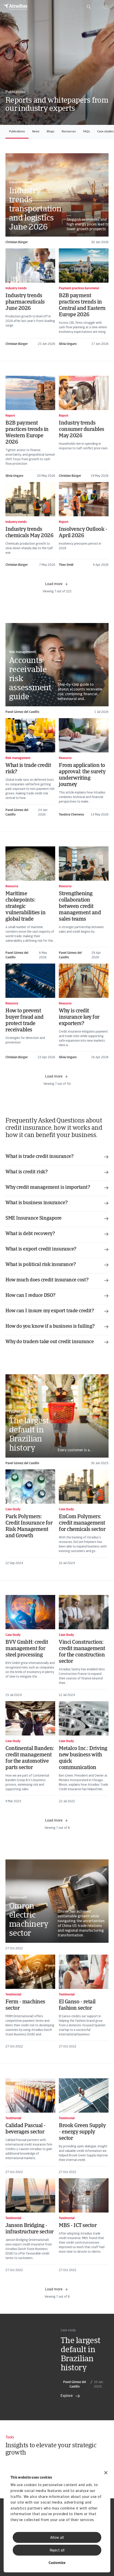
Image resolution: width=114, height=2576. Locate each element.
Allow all (57, 2538)
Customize (57, 2563)
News (36, 131)
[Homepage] (15, 7)
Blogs (51, 131)
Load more (57, 584)
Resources (69, 131)
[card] (57, 199)
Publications (17, 131)
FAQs (86, 131)
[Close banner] (105, 2473)
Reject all (57, 2550)
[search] (89, 7)
